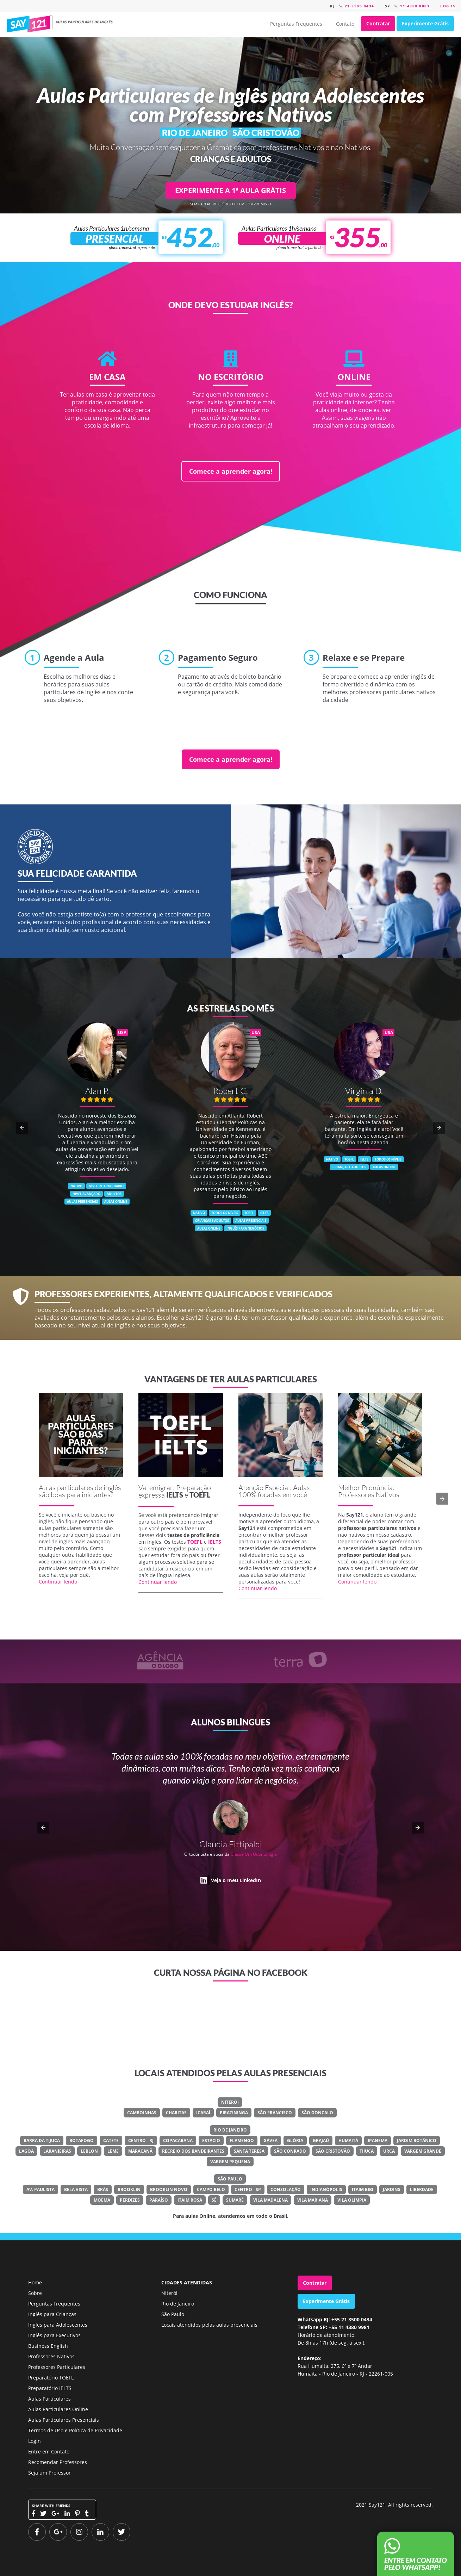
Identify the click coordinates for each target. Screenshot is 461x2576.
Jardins (391, 2189)
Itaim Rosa (189, 2200)
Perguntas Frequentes (296, 23)
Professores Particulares (56, 2367)
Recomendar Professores (57, 2462)
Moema (102, 2200)
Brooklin (129, 2189)
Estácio (211, 2140)
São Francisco (274, 2113)
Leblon (89, 2151)
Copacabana (178, 2140)
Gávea (270, 2140)
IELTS (174, 1495)
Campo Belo (211, 2189)
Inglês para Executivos (54, 2335)
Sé (214, 2200)
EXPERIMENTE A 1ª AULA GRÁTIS (230, 190)
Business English (48, 2345)
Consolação (285, 2189)
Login (34, 2441)
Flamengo (242, 2140)
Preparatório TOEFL (51, 2377)
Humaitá (348, 2140)
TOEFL (199, 1495)
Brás (102, 2189)
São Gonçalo (317, 2113)
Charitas (176, 2113)
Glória (295, 2140)
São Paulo (230, 2179)
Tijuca (367, 2151)
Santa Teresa (249, 2151)
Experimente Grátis (425, 23)
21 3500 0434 (359, 6)
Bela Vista (76, 2189)
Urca (389, 2151)
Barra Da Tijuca (42, 2140)
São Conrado (290, 2151)
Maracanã (140, 2151)
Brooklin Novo (168, 2189)
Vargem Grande (422, 2151)
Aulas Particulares (49, 2398)
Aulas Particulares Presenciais (63, 2419)
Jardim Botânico (416, 2140)
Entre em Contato (48, 2451)
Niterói (230, 2102)
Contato (345, 23)
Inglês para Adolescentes (57, 2324)
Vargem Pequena (230, 2162)
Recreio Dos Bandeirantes (193, 2151)
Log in (448, 6)
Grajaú (321, 2140)
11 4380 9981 (415, 6)
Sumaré (235, 2200)
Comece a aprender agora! (230, 471)
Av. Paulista (40, 2189)
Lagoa (26, 2151)
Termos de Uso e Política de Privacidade (75, 2430)
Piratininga (234, 2113)
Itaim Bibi (362, 2189)
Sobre (35, 2293)
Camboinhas (141, 2113)
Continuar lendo (58, 1581)
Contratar (378, 23)
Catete (111, 2140)
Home (35, 2282)
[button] (22, 1128)
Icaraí (203, 2113)
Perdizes (130, 2200)
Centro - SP (248, 2189)
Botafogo (81, 2140)
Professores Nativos (51, 2356)
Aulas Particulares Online (58, 2409)
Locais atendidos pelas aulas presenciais (209, 2324)
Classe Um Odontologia (254, 1854)
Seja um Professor (49, 2472)
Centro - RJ (141, 2140)
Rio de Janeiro (230, 2130)
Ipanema (377, 2140)
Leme (113, 2151)
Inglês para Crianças (52, 2314)
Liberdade (422, 2189)
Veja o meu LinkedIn (236, 1880)
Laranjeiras (57, 2151)
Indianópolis (326, 2189)
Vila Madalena (270, 2200)
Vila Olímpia (351, 2200)
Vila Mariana (312, 2200)
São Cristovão (333, 2151)
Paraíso (158, 2200)
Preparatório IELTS (49, 2388)
